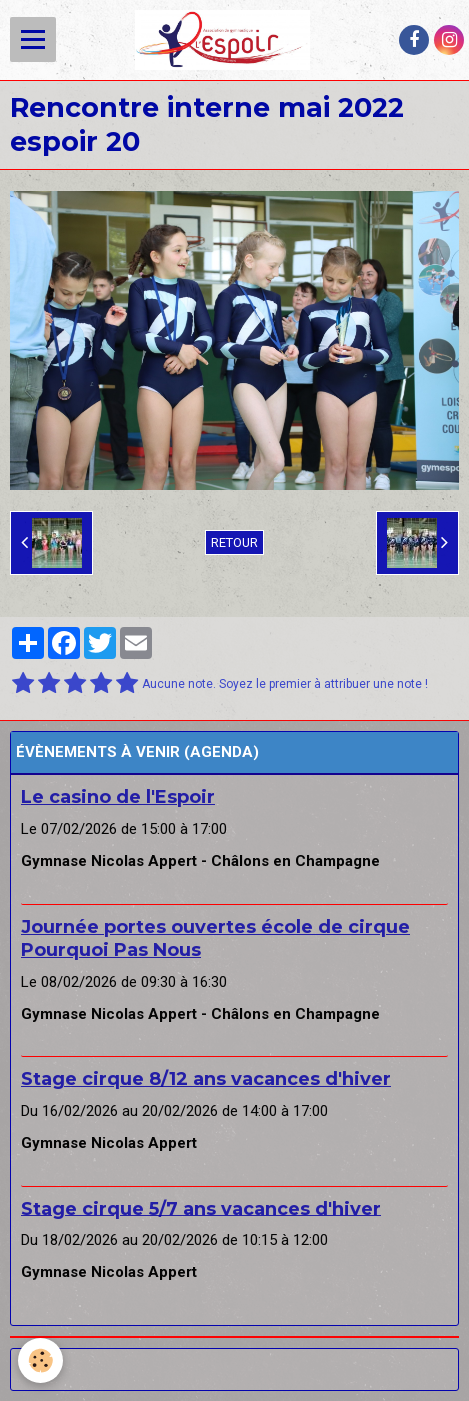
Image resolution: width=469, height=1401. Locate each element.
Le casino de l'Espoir (118, 797)
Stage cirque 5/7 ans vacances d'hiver (201, 1208)
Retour (234, 542)
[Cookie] (40, 1360)
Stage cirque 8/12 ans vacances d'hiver (206, 1079)
